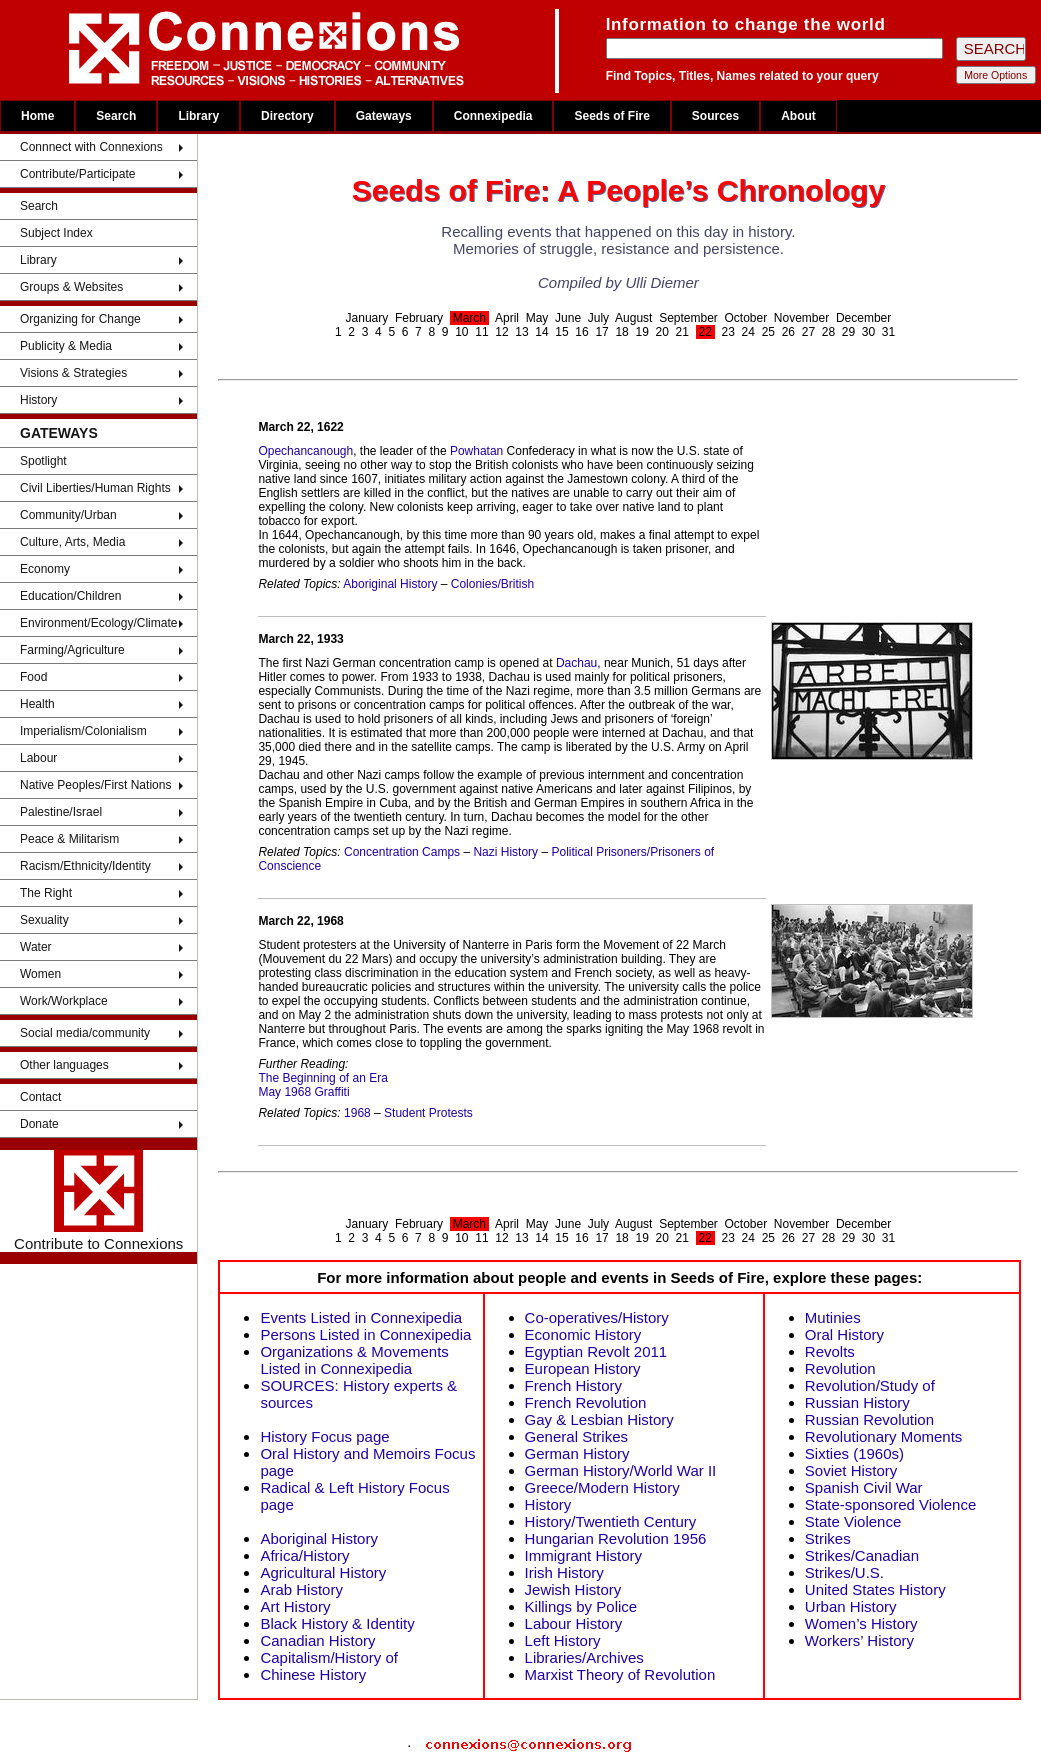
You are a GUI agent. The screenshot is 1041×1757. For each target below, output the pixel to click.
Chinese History (313, 1674)
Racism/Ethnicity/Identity (85, 866)
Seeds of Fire (611, 116)
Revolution (840, 1368)
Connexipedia (493, 116)
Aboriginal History (390, 584)
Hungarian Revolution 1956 (616, 1538)
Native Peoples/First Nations (95, 785)
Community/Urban (68, 515)
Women (40, 974)
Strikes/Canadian (862, 1555)
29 (848, 332)
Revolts (830, 1351)
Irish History (564, 1572)
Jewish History (573, 1589)
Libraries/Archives (584, 1657)
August (633, 318)
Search (116, 116)
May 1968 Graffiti (303, 1092)
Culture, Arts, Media (72, 542)
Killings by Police (581, 1606)
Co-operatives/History (597, 1317)
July (598, 318)
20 (661, 332)
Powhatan (476, 451)
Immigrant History (584, 1555)
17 (601, 332)
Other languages (64, 1065)
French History (574, 1385)
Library (198, 116)
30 (868, 332)
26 (788, 332)
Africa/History (304, 1555)
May (537, 318)
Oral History (844, 1334)
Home (37, 116)
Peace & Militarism (69, 839)
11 (481, 332)
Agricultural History (323, 1572)
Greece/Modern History (602, 1487)
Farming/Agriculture (72, 650)
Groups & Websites (71, 287)
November (801, 318)
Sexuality (44, 920)
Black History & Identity (337, 1623)
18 (621, 332)
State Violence (853, 1521)
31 (888, 332)
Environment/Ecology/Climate (98, 623)
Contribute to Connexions (98, 1201)
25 (768, 332)
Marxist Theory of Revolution (620, 1674)
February (419, 318)
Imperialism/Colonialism (83, 731)
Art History (295, 1606)
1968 (357, 1113)
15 (561, 332)
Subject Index (56, 233)
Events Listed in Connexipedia (361, 1317)
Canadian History (317, 1640)
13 (521, 332)
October (746, 318)
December (863, 318)
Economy (45, 569)
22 (705, 332)
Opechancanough (305, 451)
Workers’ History (859, 1640)
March (469, 318)
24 (748, 332)
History (38, 400)
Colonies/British (492, 584)
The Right (46, 893)
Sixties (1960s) (854, 1453)
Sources (715, 116)
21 (682, 332)
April (507, 318)
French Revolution (586, 1402)
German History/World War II (621, 1470)
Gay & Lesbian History (599, 1419)
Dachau (576, 663)
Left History (563, 1640)
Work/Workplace (64, 1001)
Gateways (384, 116)
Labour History (574, 1623)
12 (501, 332)
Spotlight (43, 461)
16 (581, 332)
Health (37, 704)
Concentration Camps (402, 852)
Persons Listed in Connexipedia (365, 1334)
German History (577, 1453)
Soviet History (851, 1470)
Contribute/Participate (77, 174)
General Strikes (576, 1436)
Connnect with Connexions (91, 147)
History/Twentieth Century (611, 1521)
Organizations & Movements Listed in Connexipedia (354, 1360)
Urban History (851, 1606)
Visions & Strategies (73, 373)
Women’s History (861, 1623)
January (367, 318)
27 (808, 332)
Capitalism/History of (329, 1657)
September (688, 318)
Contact (40, 1097)
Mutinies (833, 1317)
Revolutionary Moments (884, 1436)
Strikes (828, 1538)
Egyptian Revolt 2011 (596, 1351)
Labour (38, 758)
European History (583, 1368)
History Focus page (324, 1436)
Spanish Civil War (864, 1487)
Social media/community (85, 1033)
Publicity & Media (66, 346)
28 (828, 332)
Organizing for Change (80, 319)
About (798, 116)
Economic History (583, 1334)
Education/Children (70, 596)
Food (33, 677)
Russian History (857, 1402)
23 (728, 332)
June (568, 318)
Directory (287, 116)
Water (36, 947)
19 (641, 332)
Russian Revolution (869, 1419)
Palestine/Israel (61, 812)
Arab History (301, 1589)
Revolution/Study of (870, 1385)
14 (541, 332)
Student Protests (428, 1113)
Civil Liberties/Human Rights (95, 488)
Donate (39, 1124)
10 (461, 332)
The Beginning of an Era (322, 1078)
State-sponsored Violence (891, 1504)
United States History (875, 1589)
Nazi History (505, 852)
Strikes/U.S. (844, 1572)
